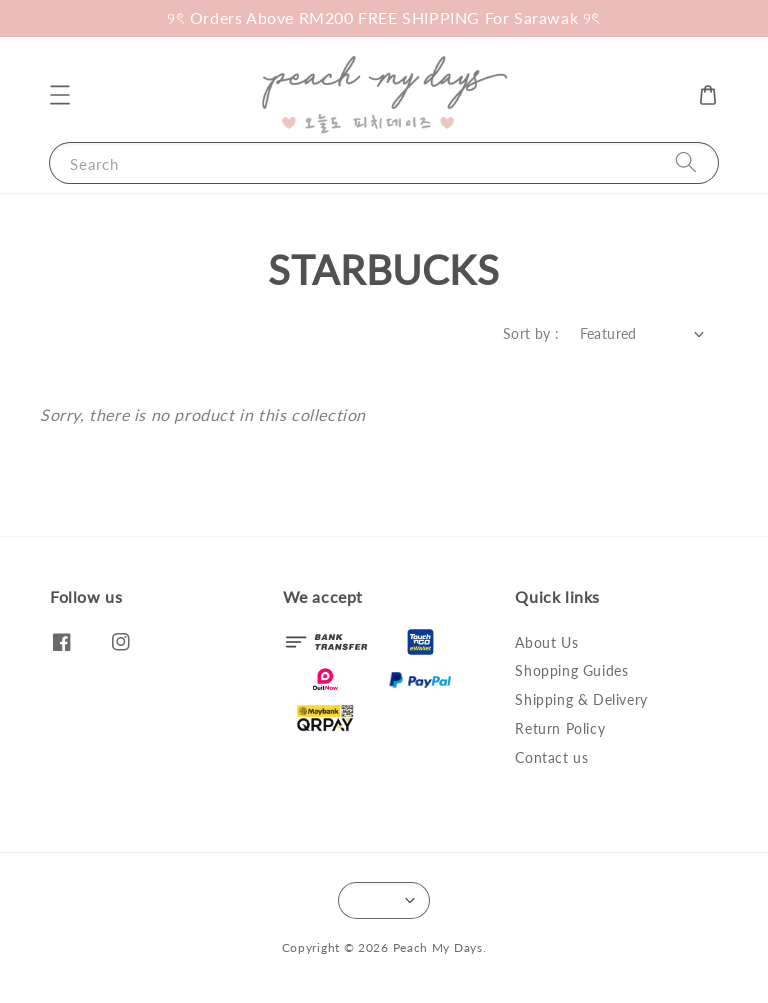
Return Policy (560, 728)
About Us (546, 642)
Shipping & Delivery (581, 699)
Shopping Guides (571, 670)
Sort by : (531, 333)
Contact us (551, 757)
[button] (60, 95)
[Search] (686, 162)
